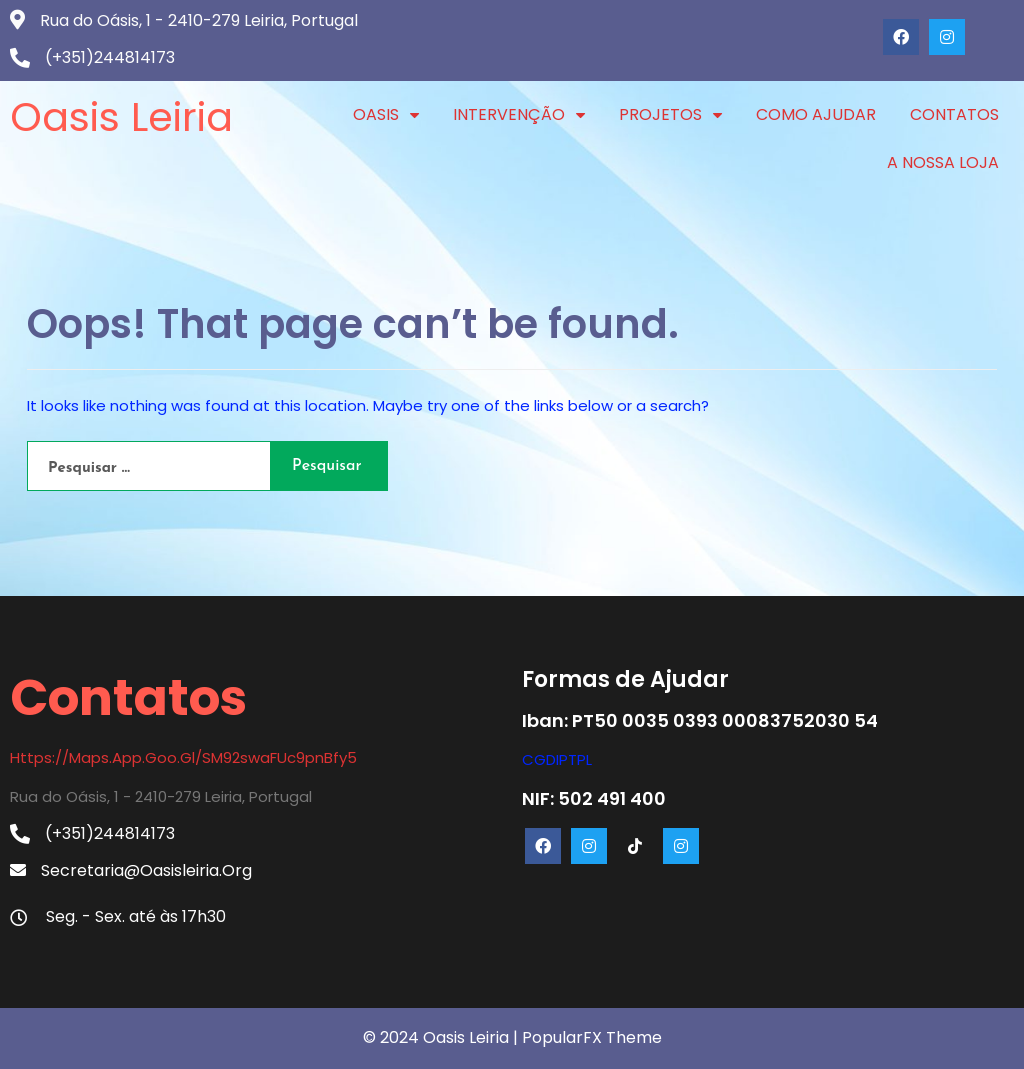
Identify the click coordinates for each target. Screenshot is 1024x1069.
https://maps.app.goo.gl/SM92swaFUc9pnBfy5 (183, 757)
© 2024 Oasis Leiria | (442, 1037)
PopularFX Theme (592, 1037)
